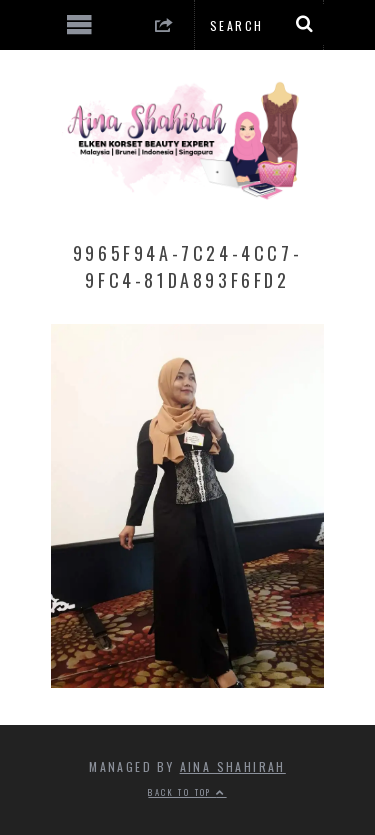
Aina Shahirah (233, 766)
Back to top (187, 792)
